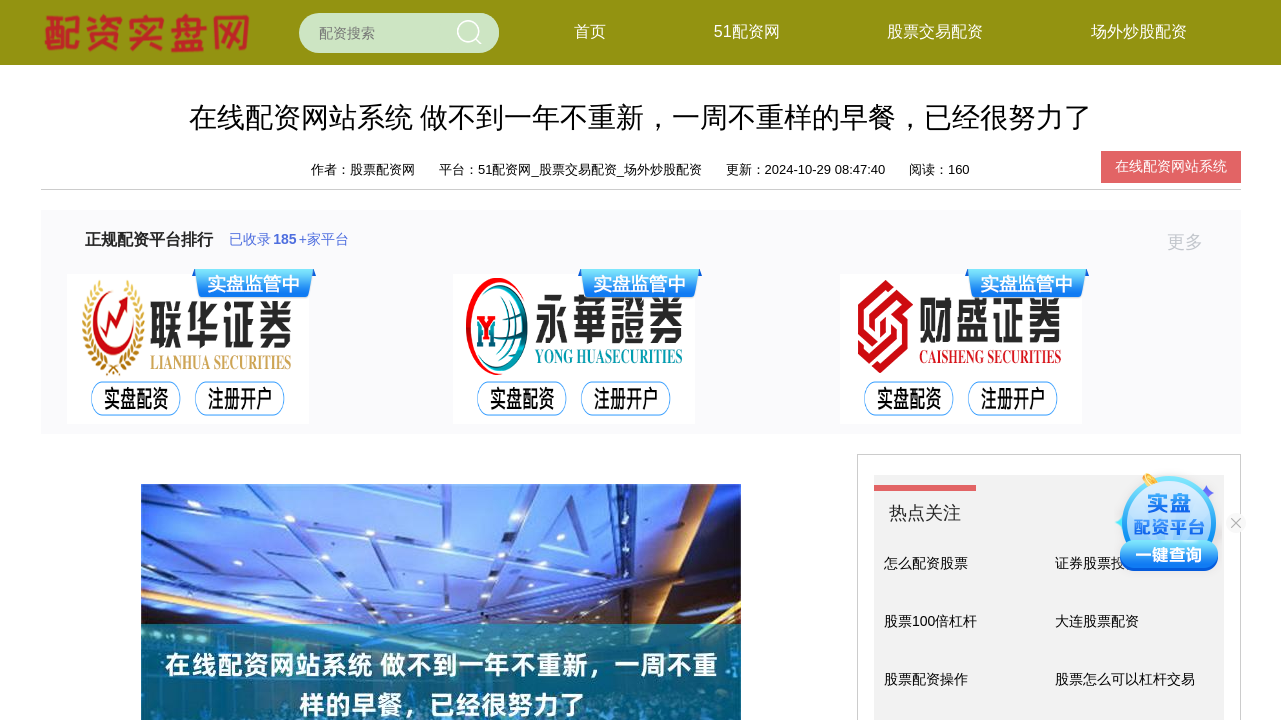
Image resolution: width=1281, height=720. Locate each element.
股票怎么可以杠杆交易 (1125, 679)
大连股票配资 (1097, 621)
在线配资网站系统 (1171, 166)
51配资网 (747, 31)
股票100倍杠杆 (930, 621)
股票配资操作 (926, 679)
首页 (590, 31)
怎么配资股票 (926, 563)
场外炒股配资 (1139, 31)
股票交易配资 (935, 31)
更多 (1193, 242)
